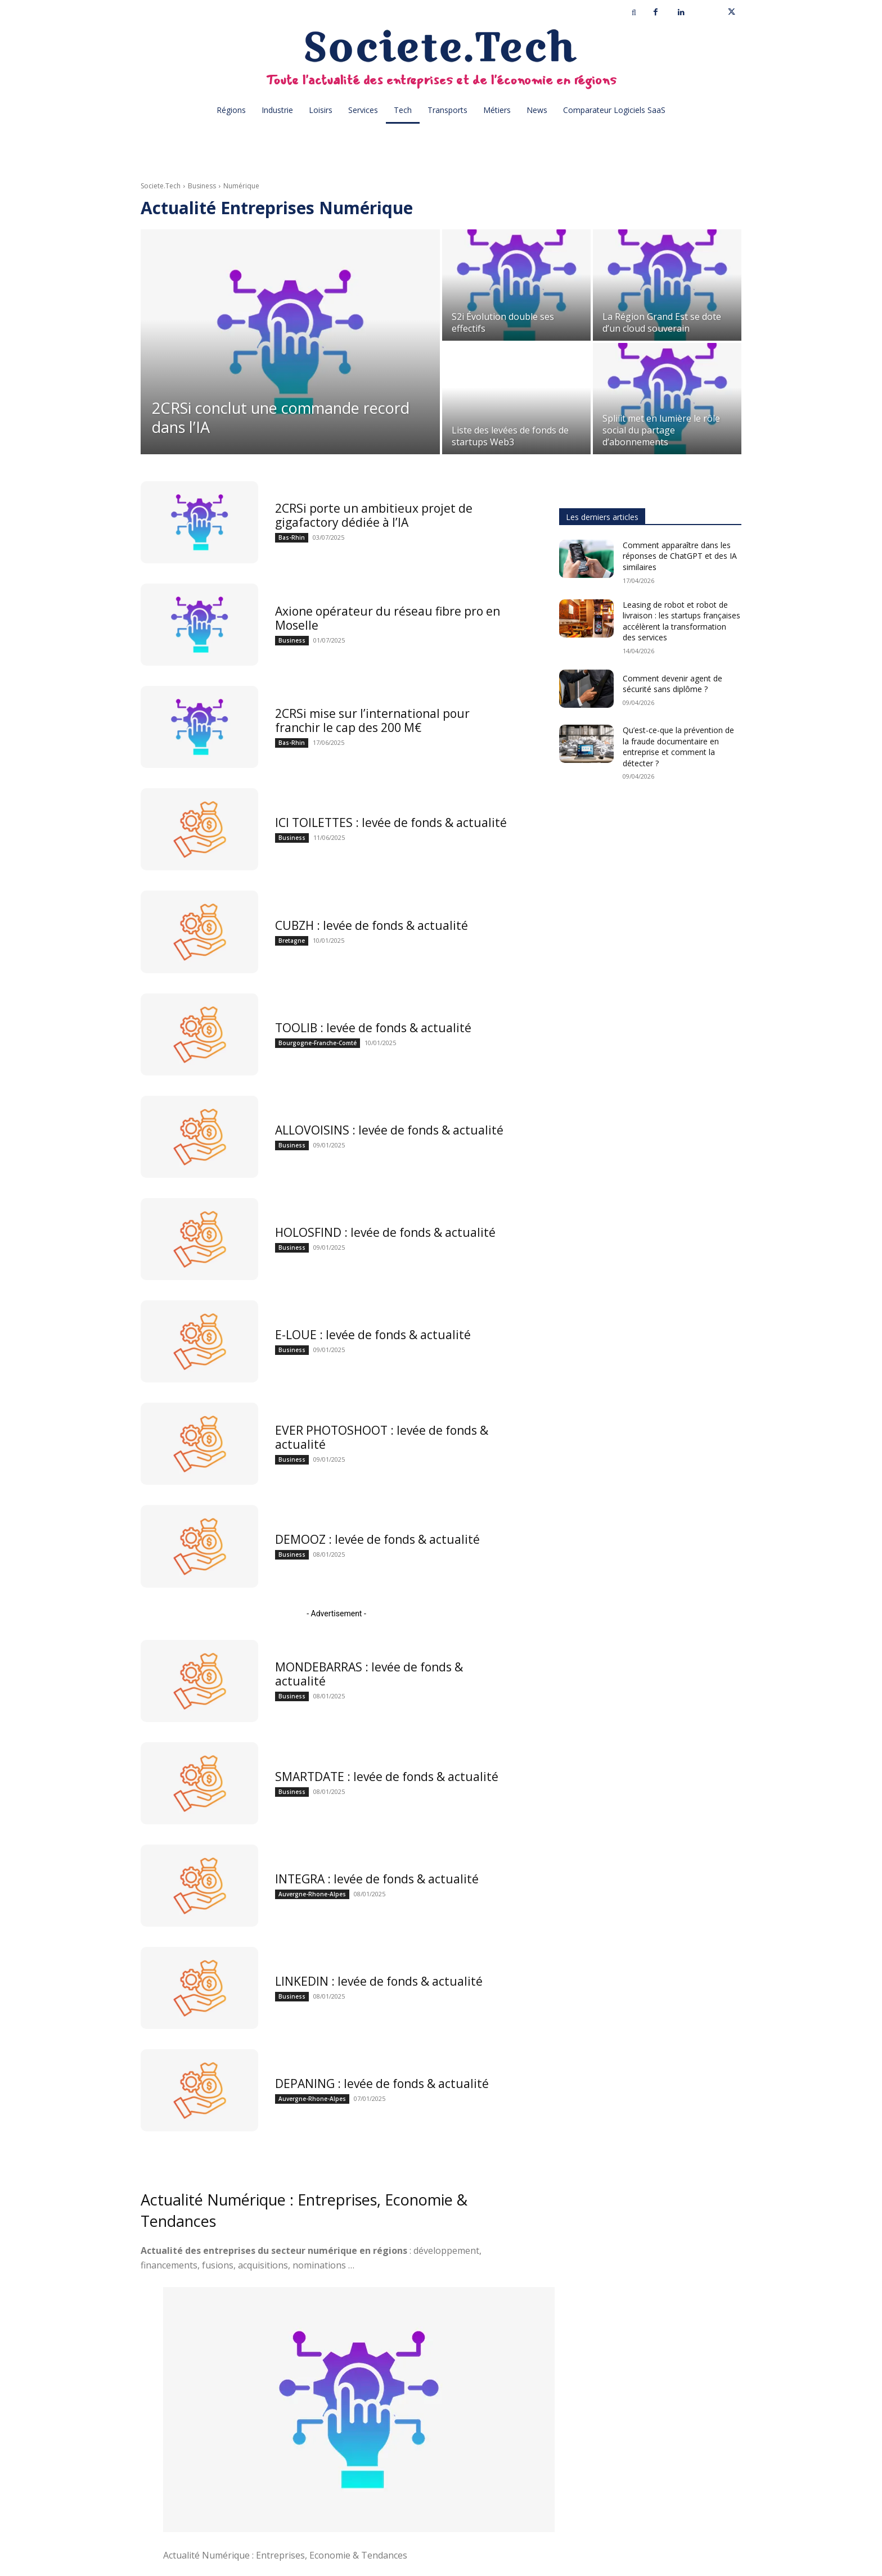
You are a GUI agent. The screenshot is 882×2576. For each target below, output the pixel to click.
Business (202, 186)
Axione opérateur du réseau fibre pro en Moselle (387, 618)
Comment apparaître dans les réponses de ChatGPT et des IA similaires (680, 556)
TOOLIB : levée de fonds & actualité (373, 1028)
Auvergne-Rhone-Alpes (312, 1894)
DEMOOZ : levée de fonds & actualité (377, 1539)
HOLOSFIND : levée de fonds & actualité (385, 1232)
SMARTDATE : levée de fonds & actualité (386, 1776)
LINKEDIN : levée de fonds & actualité (379, 1981)
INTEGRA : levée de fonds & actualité (377, 1879)
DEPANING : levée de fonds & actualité (382, 2083)
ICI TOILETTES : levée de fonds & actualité (391, 822)
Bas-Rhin (291, 537)
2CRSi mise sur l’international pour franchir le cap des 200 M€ (372, 720)
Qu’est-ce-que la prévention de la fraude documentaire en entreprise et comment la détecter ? (678, 747)
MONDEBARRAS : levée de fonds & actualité (369, 1674)
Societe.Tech (161, 186)
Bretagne (291, 940)
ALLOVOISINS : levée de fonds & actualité (389, 1130)
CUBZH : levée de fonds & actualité (371, 925)
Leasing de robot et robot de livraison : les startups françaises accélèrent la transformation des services (681, 621)
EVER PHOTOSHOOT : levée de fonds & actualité (381, 1437)
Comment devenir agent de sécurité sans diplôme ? (672, 684)
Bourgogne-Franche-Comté (317, 1043)
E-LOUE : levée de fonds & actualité (373, 1335)
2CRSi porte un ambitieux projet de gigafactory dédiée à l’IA (373, 515)
